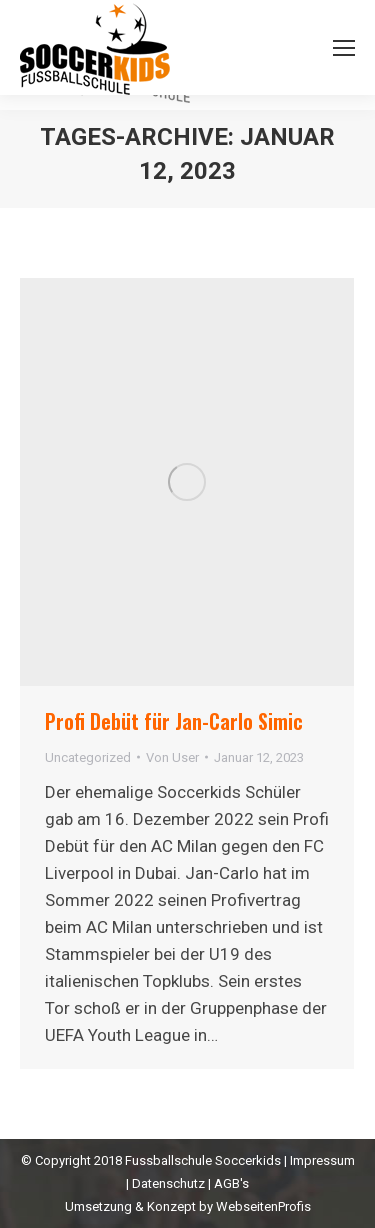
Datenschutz (168, 1183)
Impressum (322, 1160)
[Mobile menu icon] (344, 48)
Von (172, 757)
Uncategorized (88, 757)
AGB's (231, 1183)
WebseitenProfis (263, 1206)
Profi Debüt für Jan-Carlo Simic (174, 721)
